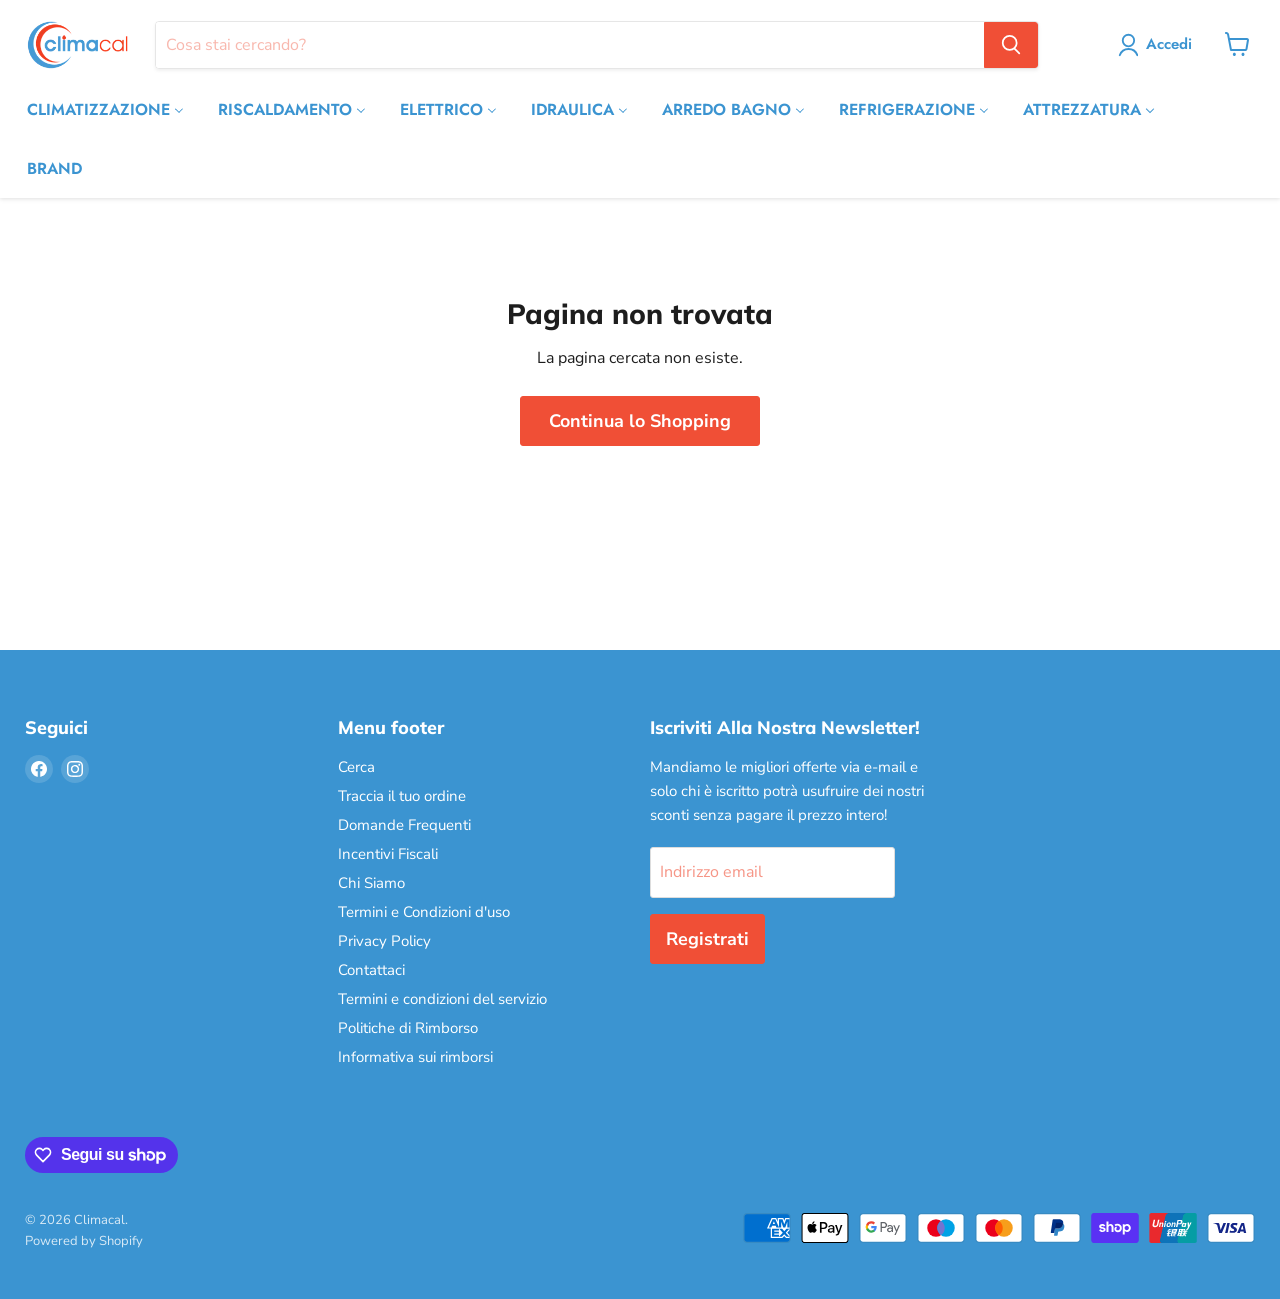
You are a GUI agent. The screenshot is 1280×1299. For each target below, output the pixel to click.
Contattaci (371, 970)
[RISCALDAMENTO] (292, 109)
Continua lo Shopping (640, 421)
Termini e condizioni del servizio (442, 999)
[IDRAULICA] (579, 109)
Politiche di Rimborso (408, 1028)
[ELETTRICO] (448, 109)
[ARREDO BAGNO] (733, 109)
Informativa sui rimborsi (415, 1057)
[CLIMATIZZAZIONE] (105, 109)
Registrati (707, 939)
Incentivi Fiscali (388, 854)
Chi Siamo (371, 883)
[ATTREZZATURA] (1089, 109)
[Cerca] (569, 45)
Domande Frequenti (404, 825)
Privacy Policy (384, 941)
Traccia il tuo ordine (402, 796)
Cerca (356, 767)
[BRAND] (54, 168)
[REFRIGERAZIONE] (914, 109)
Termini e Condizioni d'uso (424, 912)
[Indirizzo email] (772, 872)
